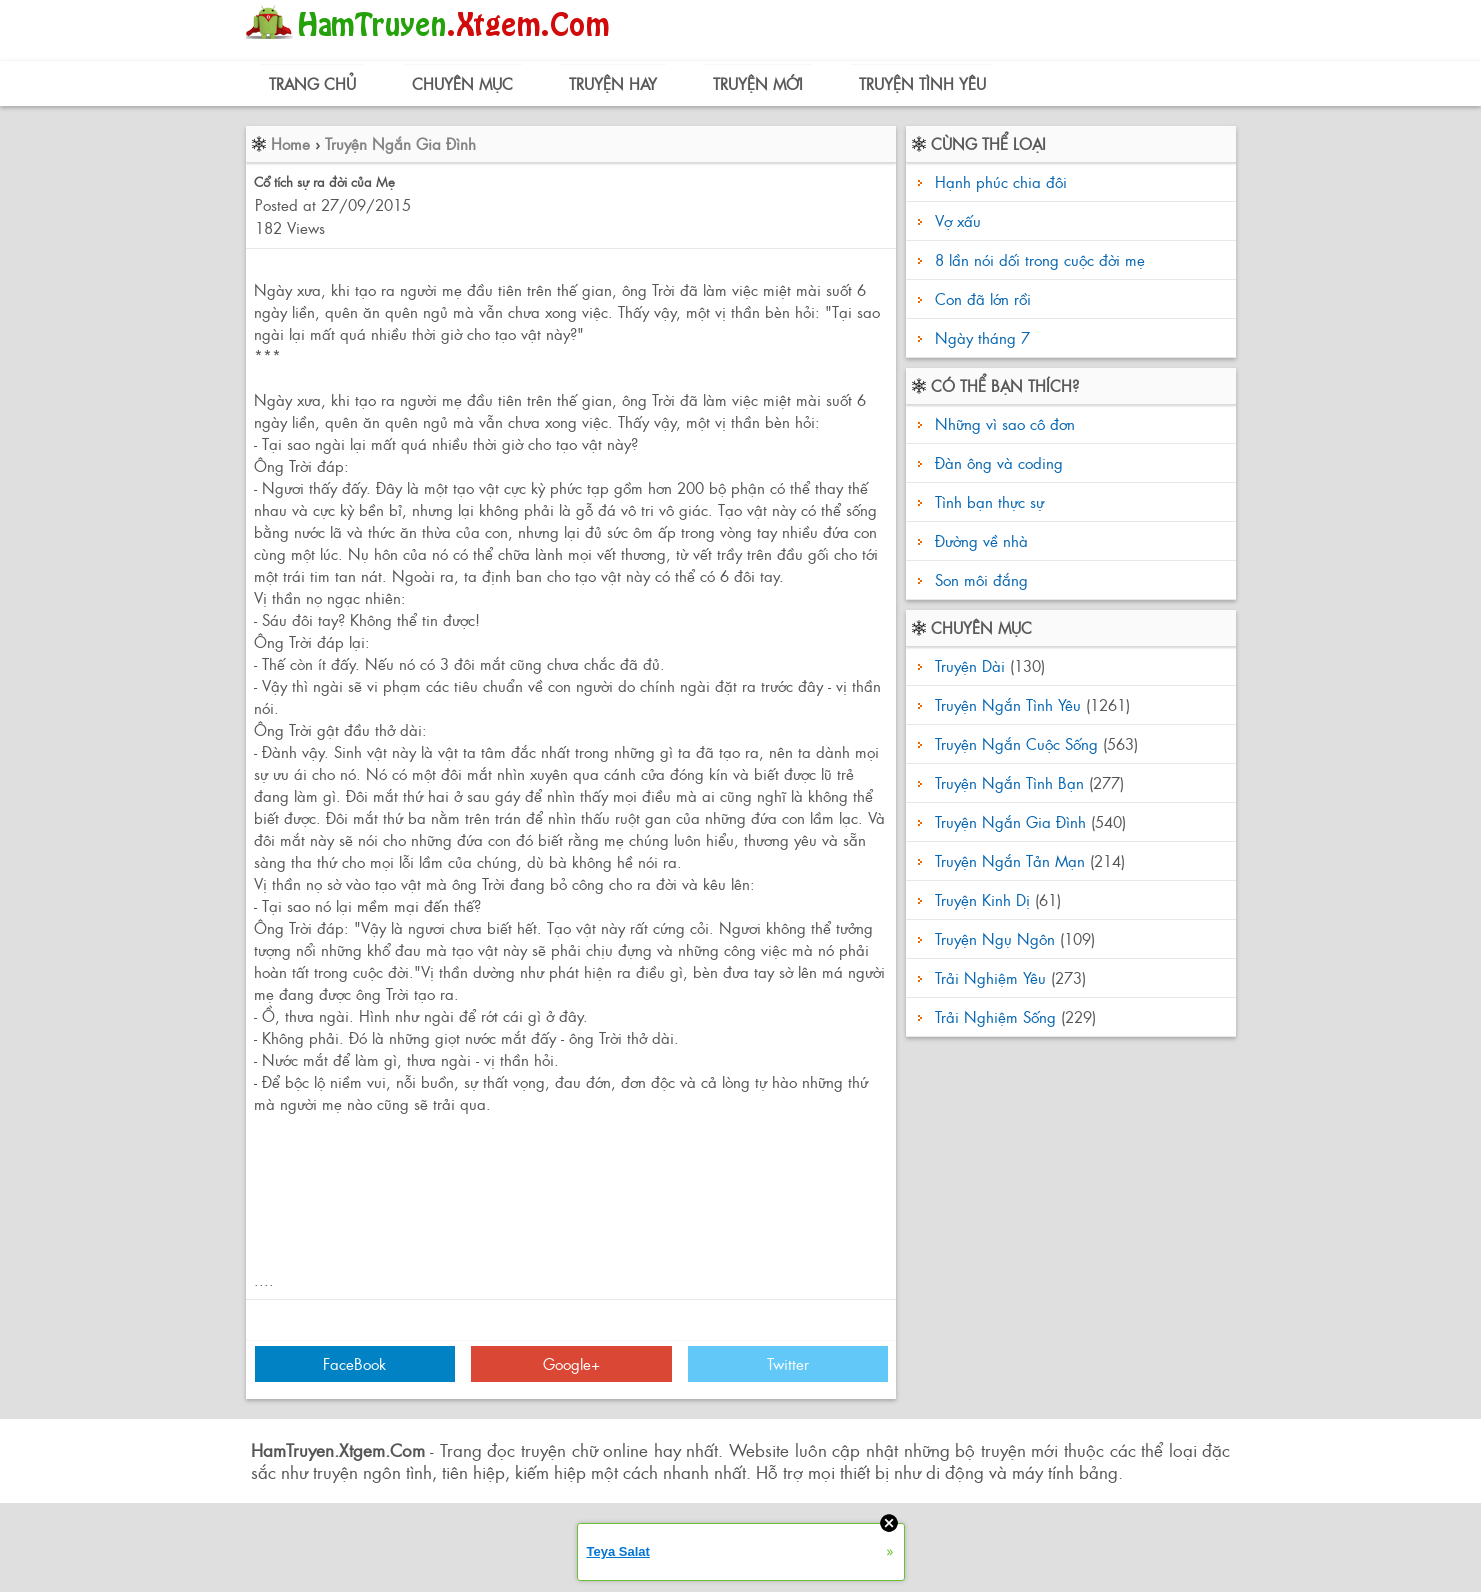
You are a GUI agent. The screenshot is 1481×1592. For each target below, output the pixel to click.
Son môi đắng (979, 579)
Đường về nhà (979, 540)
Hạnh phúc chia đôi (1001, 181)
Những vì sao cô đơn (1002, 423)
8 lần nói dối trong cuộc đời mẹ (1040, 259)
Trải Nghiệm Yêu (990, 977)
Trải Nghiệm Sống (995, 1016)
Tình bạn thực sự (987, 501)
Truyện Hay (613, 83)
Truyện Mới (758, 83)
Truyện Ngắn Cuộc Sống (1016, 743)
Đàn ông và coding (996, 462)
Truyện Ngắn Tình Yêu (1008, 704)
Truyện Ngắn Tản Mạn (1010, 860)
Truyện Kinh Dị (982, 899)
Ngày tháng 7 (982, 337)
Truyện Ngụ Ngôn (995, 938)
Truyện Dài (970, 665)
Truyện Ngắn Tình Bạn (1009, 782)
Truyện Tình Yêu (922, 83)
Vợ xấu (958, 220)
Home (290, 143)
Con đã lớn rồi (983, 298)
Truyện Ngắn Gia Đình (400, 143)
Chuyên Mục (462, 83)
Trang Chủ (312, 83)
